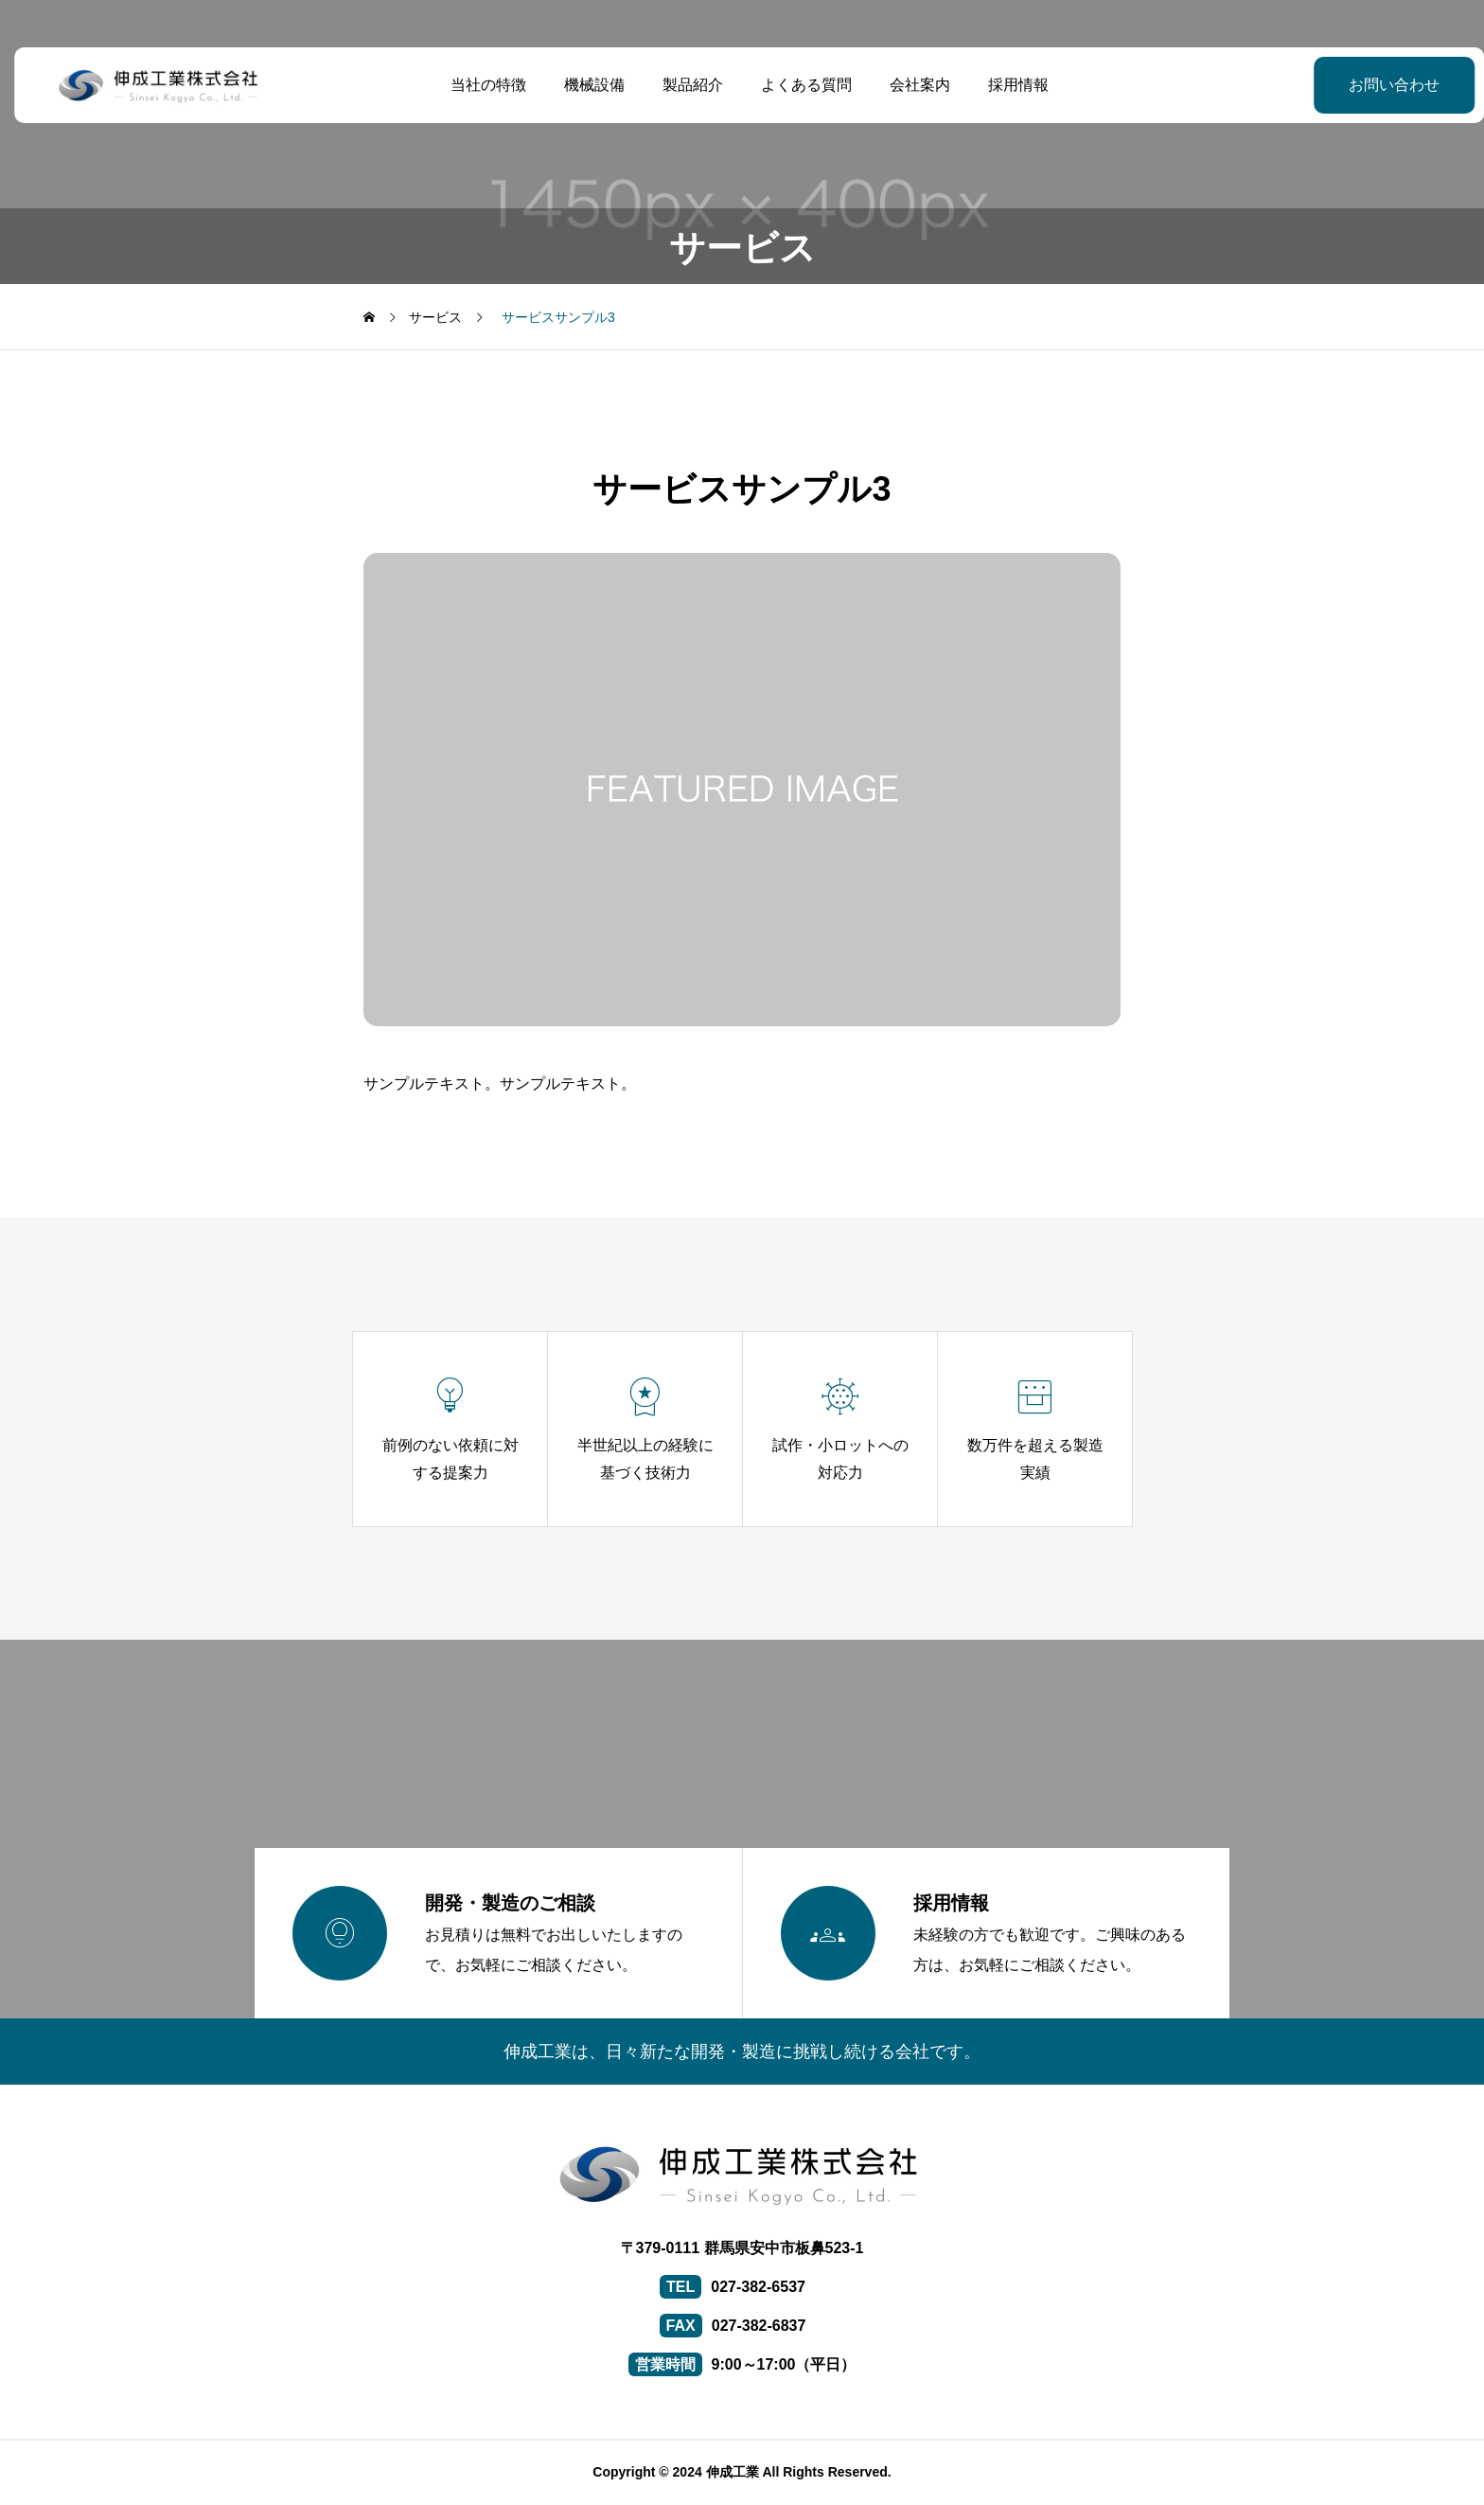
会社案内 (912, 85)
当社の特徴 (481, 85)
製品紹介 (685, 85)
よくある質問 (798, 85)
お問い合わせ (1346, 85)
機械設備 (586, 85)
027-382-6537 (758, 2287)
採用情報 (1010, 85)
